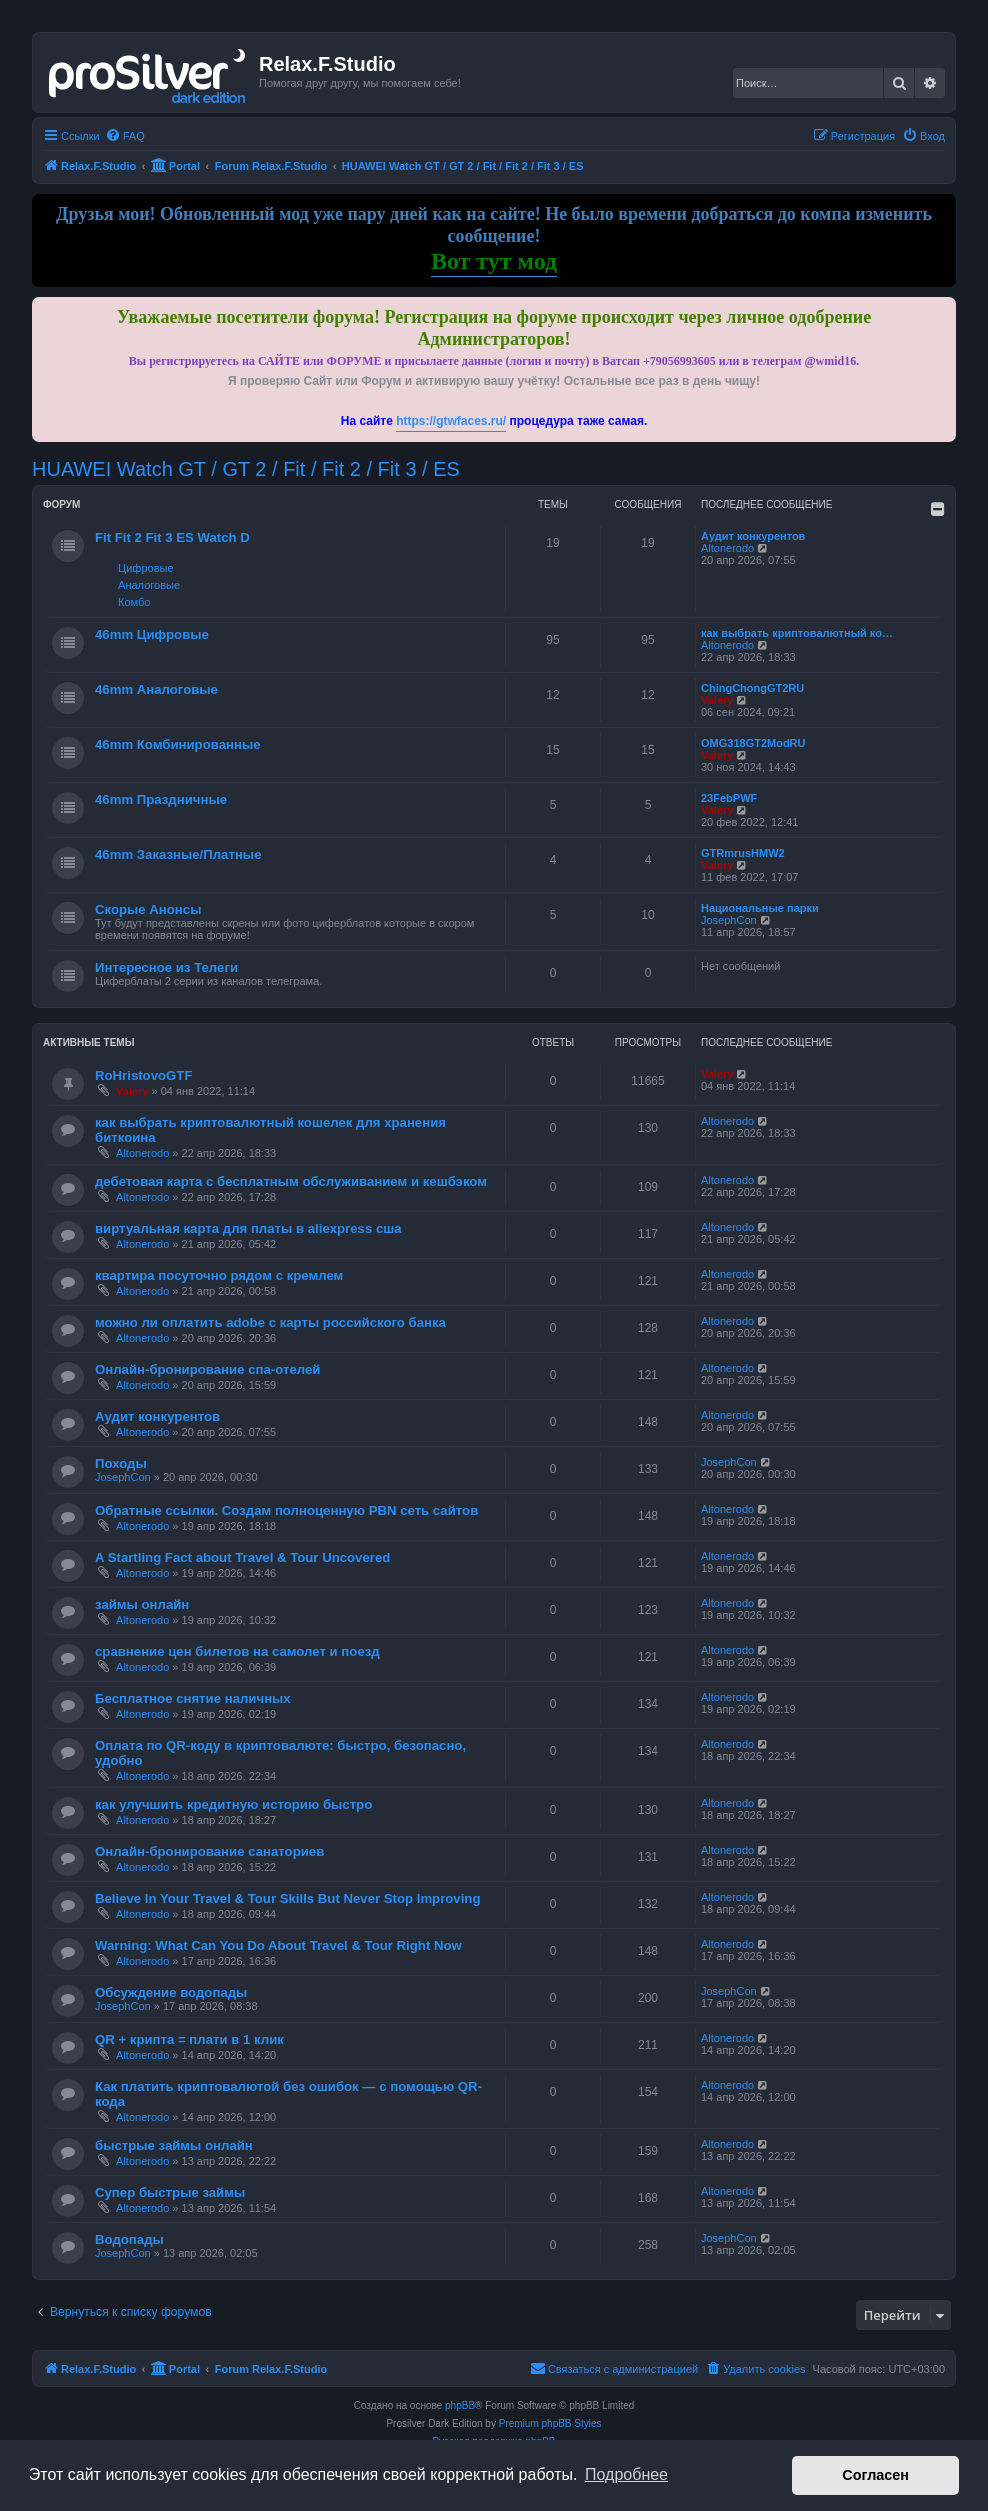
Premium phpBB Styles (550, 2423)
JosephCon (729, 920)
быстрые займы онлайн (174, 2145)
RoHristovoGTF (143, 1075)
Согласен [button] (875, 2475)
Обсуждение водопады (171, 1992)
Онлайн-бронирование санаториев (209, 1851)
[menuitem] (125, 136)
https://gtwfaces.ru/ (451, 421)
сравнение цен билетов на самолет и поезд (237, 1651)
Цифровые (145, 568)
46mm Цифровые (152, 634)
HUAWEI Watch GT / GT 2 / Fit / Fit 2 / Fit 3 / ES (246, 469)
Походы (121, 1463)
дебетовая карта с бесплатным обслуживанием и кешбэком (291, 1181)
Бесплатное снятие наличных (193, 1698)
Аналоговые (149, 585)
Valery (717, 700)
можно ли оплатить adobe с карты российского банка (270, 1322)
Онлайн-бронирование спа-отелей (207, 1369)
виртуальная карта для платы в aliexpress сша (248, 1228)
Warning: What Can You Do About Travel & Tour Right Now (278, 1945)
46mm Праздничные (161, 799)
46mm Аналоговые (156, 689)
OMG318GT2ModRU (753, 743)
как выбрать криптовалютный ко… (797, 633)
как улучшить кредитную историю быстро (233, 1804)
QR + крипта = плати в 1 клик (189, 2039)
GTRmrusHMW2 (743, 853)
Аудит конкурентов (753, 536)
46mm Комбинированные (178, 744)
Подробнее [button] (626, 2474)
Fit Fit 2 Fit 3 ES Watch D (172, 537)
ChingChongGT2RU (752, 688)
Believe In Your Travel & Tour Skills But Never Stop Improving (287, 1898)
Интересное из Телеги (166, 967)
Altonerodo (727, 548)
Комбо (134, 602)
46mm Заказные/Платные (178, 854)
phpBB (460, 2405)
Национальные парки (760, 908)
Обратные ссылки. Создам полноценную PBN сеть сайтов (286, 1510)
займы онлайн (142, 1604)
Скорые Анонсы (148, 909)
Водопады (129, 2239)
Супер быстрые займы (170, 2192)
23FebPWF (729, 798)
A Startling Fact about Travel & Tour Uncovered (242, 1557)
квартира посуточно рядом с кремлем (219, 1275)
